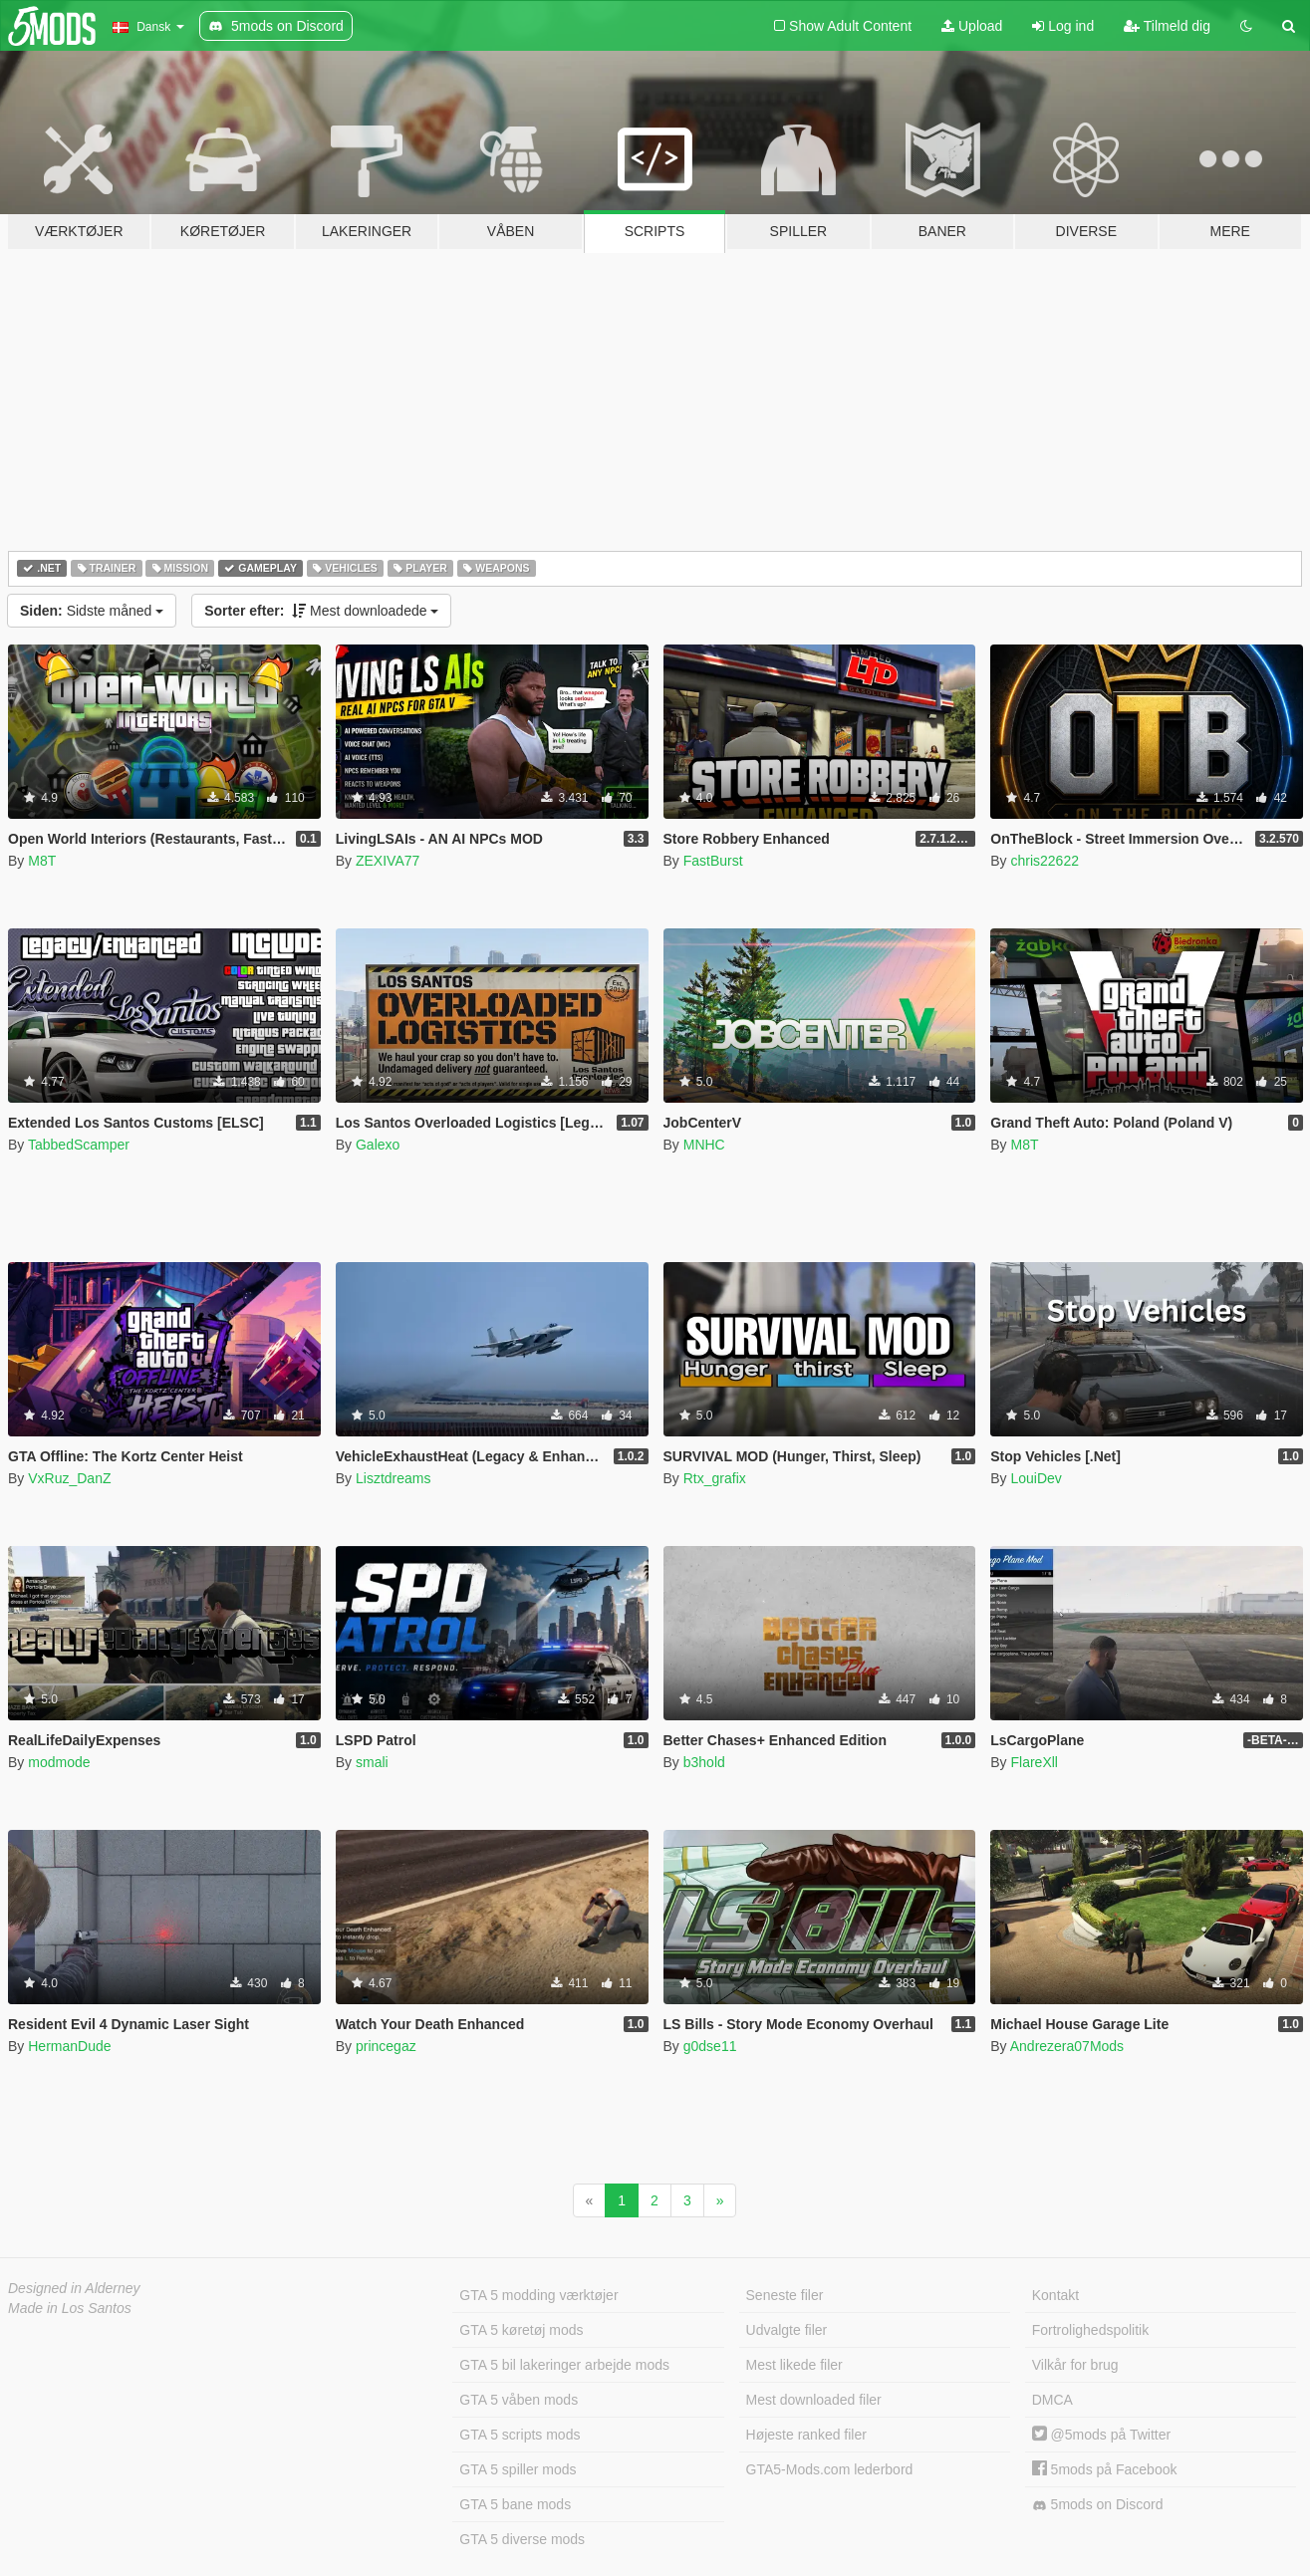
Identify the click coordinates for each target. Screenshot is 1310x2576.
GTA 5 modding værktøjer (538, 2295)
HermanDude (69, 2046)
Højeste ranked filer (806, 2435)
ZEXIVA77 (387, 861)
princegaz (386, 2046)
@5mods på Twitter (1101, 2435)
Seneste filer (785, 2295)
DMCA (1052, 2400)
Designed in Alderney (74, 2288)
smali (372, 1762)
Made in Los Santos (69, 2308)
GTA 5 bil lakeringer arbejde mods (564, 2365)
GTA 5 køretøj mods (521, 2330)
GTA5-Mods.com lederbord (830, 2469)
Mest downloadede (321, 611)
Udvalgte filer (787, 2330)
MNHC (704, 1145)
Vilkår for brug (1075, 2365)
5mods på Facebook (1105, 2469)
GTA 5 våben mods (518, 2400)
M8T (42, 861)
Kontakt (1055, 2295)
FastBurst (713, 861)
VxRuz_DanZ (69, 1478)
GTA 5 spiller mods (517, 2469)
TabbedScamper (79, 1145)
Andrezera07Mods (1067, 2046)
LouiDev (1035, 1478)
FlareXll (1033, 1762)
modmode (59, 1762)
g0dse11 (710, 2046)
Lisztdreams (393, 1478)
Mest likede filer (794, 2365)
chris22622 (1044, 861)
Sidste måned (91, 611)
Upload (971, 26)
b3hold (704, 1762)
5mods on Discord (1098, 2504)
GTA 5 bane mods (515, 2504)
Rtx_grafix (714, 1478)
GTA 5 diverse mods (522, 2539)
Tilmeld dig (1167, 26)
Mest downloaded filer (814, 2400)
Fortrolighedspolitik (1091, 2330)
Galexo (377, 1145)
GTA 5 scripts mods (519, 2435)
